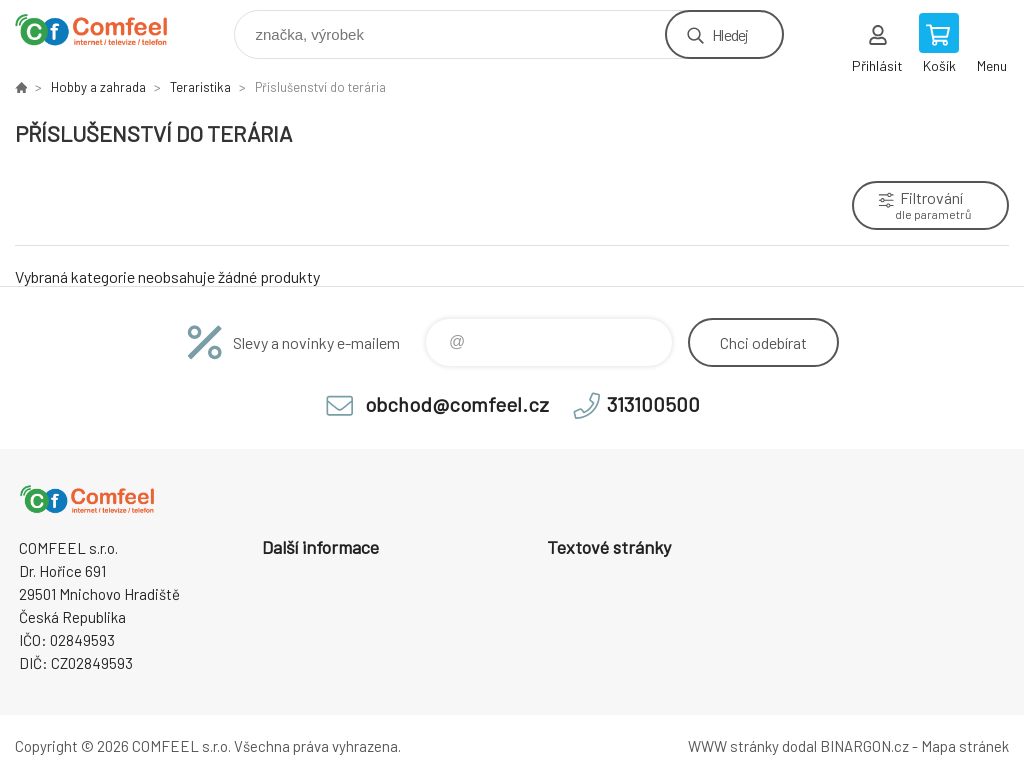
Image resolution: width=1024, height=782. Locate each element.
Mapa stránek (965, 746)
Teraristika (200, 87)
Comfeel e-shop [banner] (103, 29)
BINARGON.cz (864, 746)
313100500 (653, 404)
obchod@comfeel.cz (457, 404)
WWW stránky (733, 746)
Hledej (730, 34)
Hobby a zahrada (98, 87)
